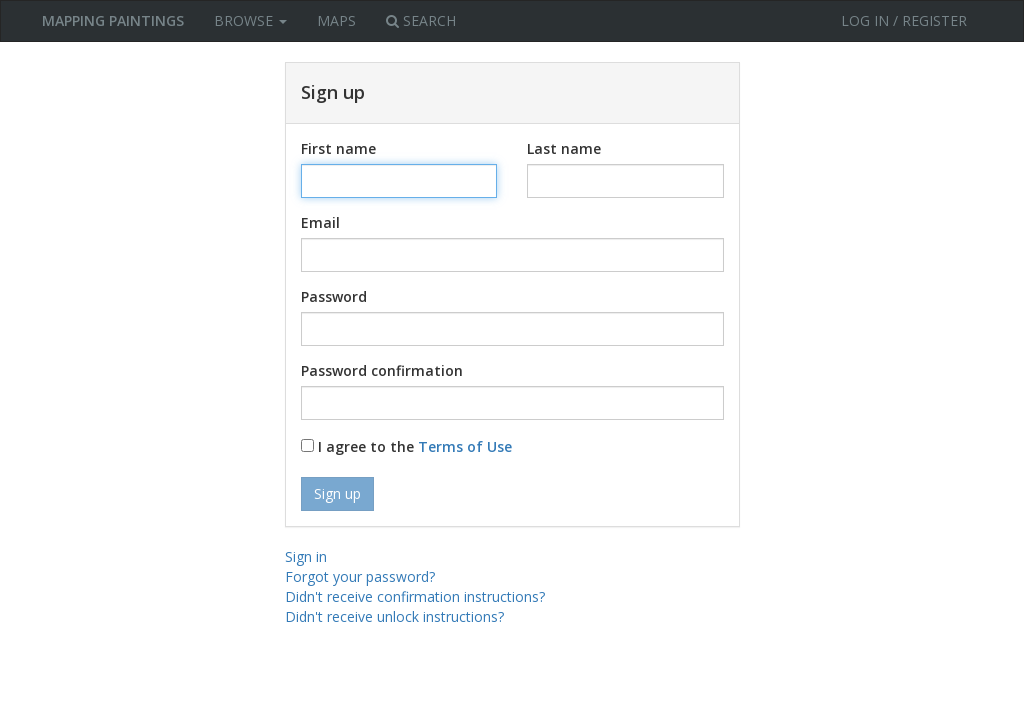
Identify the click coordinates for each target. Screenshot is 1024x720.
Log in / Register (904, 20)
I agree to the (406, 446)
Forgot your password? (360, 576)
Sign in (306, 556)
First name (338, 148)
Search (421, 20)
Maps (336, 20)
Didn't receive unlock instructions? (394, 616)
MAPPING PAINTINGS (113, 20)
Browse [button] (250, 20)
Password (334, 296)
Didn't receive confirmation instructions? (415, 596)
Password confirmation (382, 370)
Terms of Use (465, 446)
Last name (564, 148)
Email (320, 222)
